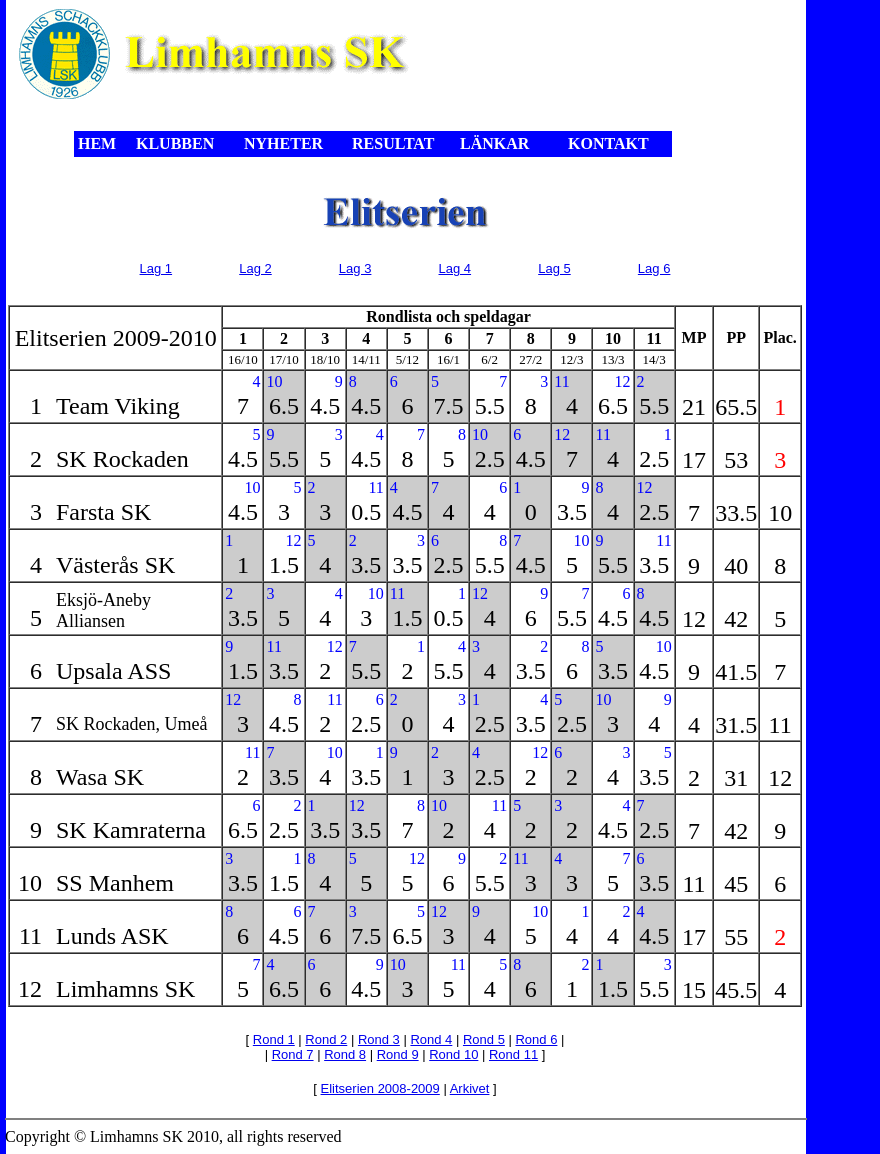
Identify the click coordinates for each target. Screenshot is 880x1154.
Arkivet (470, 1088)
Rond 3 (379, 1039)
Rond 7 (293, 1054)
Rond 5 (484, 1039)
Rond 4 (431, 1039)
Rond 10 (453, 1054)
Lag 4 (455, 268)
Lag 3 (355, 268)
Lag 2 (255, 268)
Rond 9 (398, 1054)
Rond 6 (536, 1039)
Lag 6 (654, 268)
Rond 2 (326, 1039)
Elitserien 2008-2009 (380, 1088)
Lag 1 (156, 268)
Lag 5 (554, 268)
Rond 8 (345, 1054)
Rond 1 (274, 1039)
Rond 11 (513, 1054)
